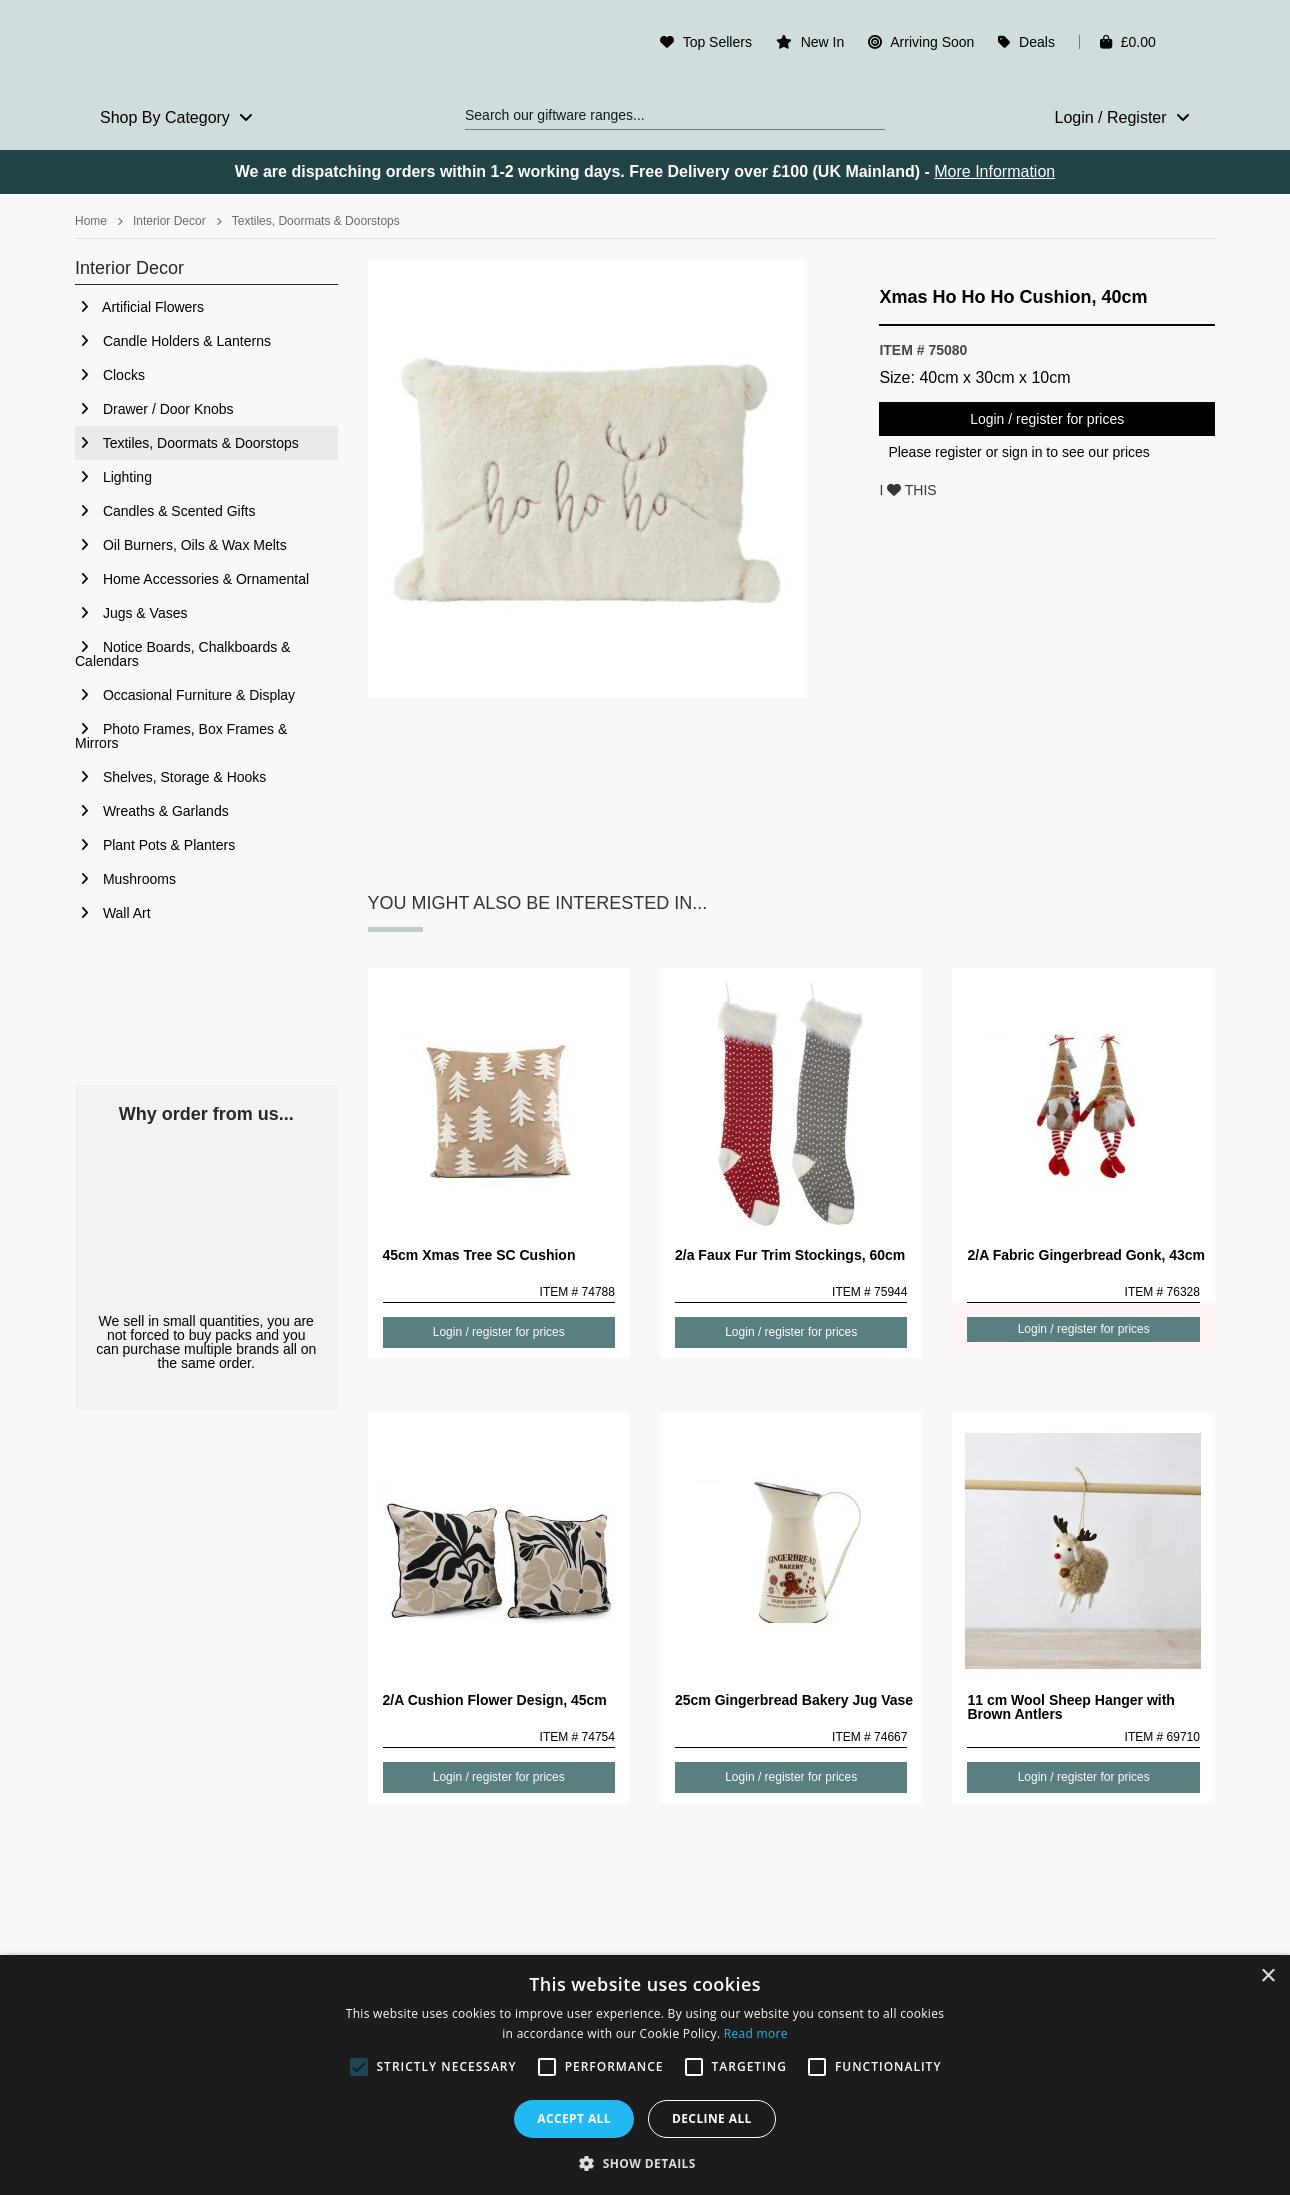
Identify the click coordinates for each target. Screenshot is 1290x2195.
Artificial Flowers (139, 307)
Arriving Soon (932, 42)
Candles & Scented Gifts (165, 511)
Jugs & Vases (131, 613)
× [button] (1267, 1976)
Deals (1037, 42)
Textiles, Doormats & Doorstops (316, 221)
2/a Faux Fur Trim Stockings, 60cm (790, 1255)
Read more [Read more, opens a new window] (756, 2033)
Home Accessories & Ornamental (192, 579)
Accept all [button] (574, 2118)
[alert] (645, 2075)
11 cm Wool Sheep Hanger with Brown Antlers (1070, 1707)
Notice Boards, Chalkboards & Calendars (182, 654)
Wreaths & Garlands (152, 811)
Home (91, 221)
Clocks (110, 375)
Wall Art (113, 913)
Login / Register (1122, 117)
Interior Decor (169, 221)
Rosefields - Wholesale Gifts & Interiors (206, 47)
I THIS (907, 490)
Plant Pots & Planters (155, 845)
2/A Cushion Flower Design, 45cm (495, 1700)
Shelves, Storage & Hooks (170, 777)
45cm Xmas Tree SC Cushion (479, 1255)
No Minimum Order (206, 1218)
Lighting (113, 477)
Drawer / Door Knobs (154, 409)
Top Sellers (717, 42)
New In (823, 42)
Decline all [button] (712, 2118)
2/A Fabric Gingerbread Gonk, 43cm (1086, 1255)
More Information (994, 171)
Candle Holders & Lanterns (173, 341)
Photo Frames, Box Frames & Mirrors (181, 736)
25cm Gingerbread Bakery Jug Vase (794, 1700)
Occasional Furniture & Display (185, 695)
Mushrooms (125, 879)
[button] (645, 2162)
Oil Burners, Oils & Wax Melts (181, 545)
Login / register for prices (1047, 419)
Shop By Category (176, 117)
